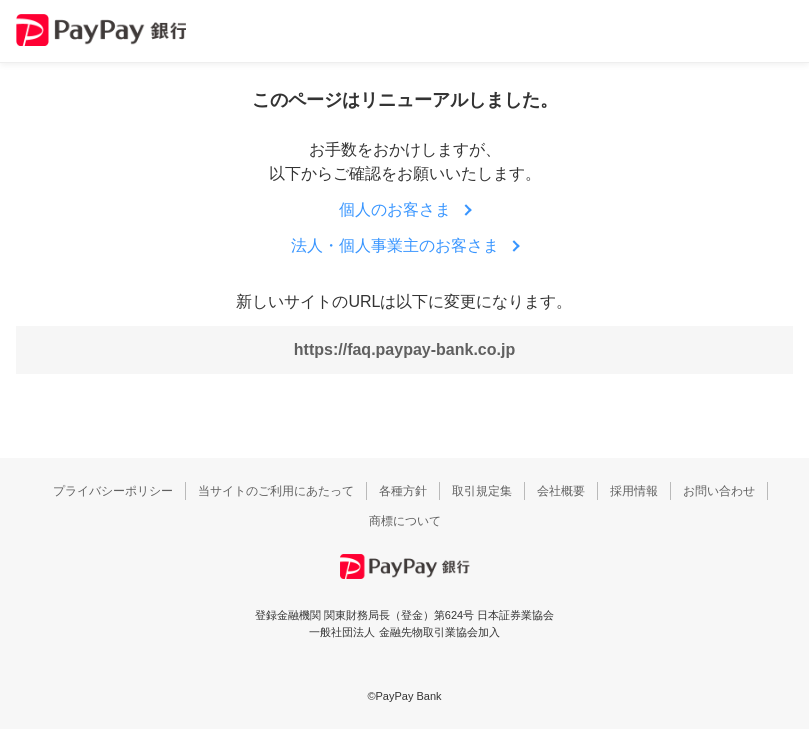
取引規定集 (482, 491)
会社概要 (561, 491)
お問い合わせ (719, 491)
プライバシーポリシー (113, 491)
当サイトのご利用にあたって (276, 491)
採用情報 (634, 491)
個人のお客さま (395, 209)
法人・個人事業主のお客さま (395, 245)
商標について (405, 521)
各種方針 (403, 491)
